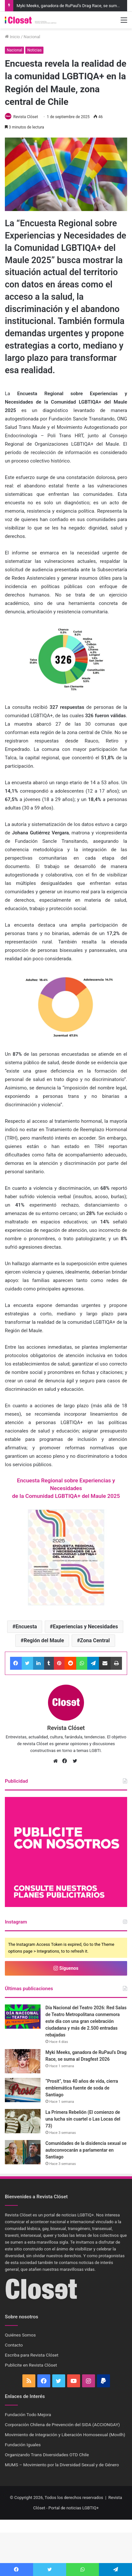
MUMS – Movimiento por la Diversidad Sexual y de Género (62, 2464)
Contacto (14, 2344)
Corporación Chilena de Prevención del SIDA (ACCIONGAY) (62, 2424)
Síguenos (66, 1968)
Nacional (32, 36)
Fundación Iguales (23, 2444)
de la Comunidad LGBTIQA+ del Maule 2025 (66, 1496)
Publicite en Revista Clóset (31, 2365)
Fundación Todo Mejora (28, 2414)
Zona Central (95, 1640)
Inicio (12, 36)
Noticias (34, 50)
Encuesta (26, 1626)
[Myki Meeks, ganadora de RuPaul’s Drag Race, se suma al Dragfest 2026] (23, 2061)
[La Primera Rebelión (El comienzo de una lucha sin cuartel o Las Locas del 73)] (23, 2121)
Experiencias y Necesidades (85, 1626)
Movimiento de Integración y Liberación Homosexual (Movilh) (65, 2434)
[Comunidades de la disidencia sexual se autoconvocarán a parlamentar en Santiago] (23, 2152)
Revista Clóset (25, 117)
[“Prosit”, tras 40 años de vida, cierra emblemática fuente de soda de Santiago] (23, 2090)
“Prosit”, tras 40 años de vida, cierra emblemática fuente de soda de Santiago (81, 2088)
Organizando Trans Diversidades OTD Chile (47, 2454)
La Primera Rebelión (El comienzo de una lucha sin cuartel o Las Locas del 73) (82, 2119)
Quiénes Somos (20, 2334)
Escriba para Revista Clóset (31, 2355)
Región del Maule (44, 1640)
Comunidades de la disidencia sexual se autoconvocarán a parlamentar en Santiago (85, 2150)
